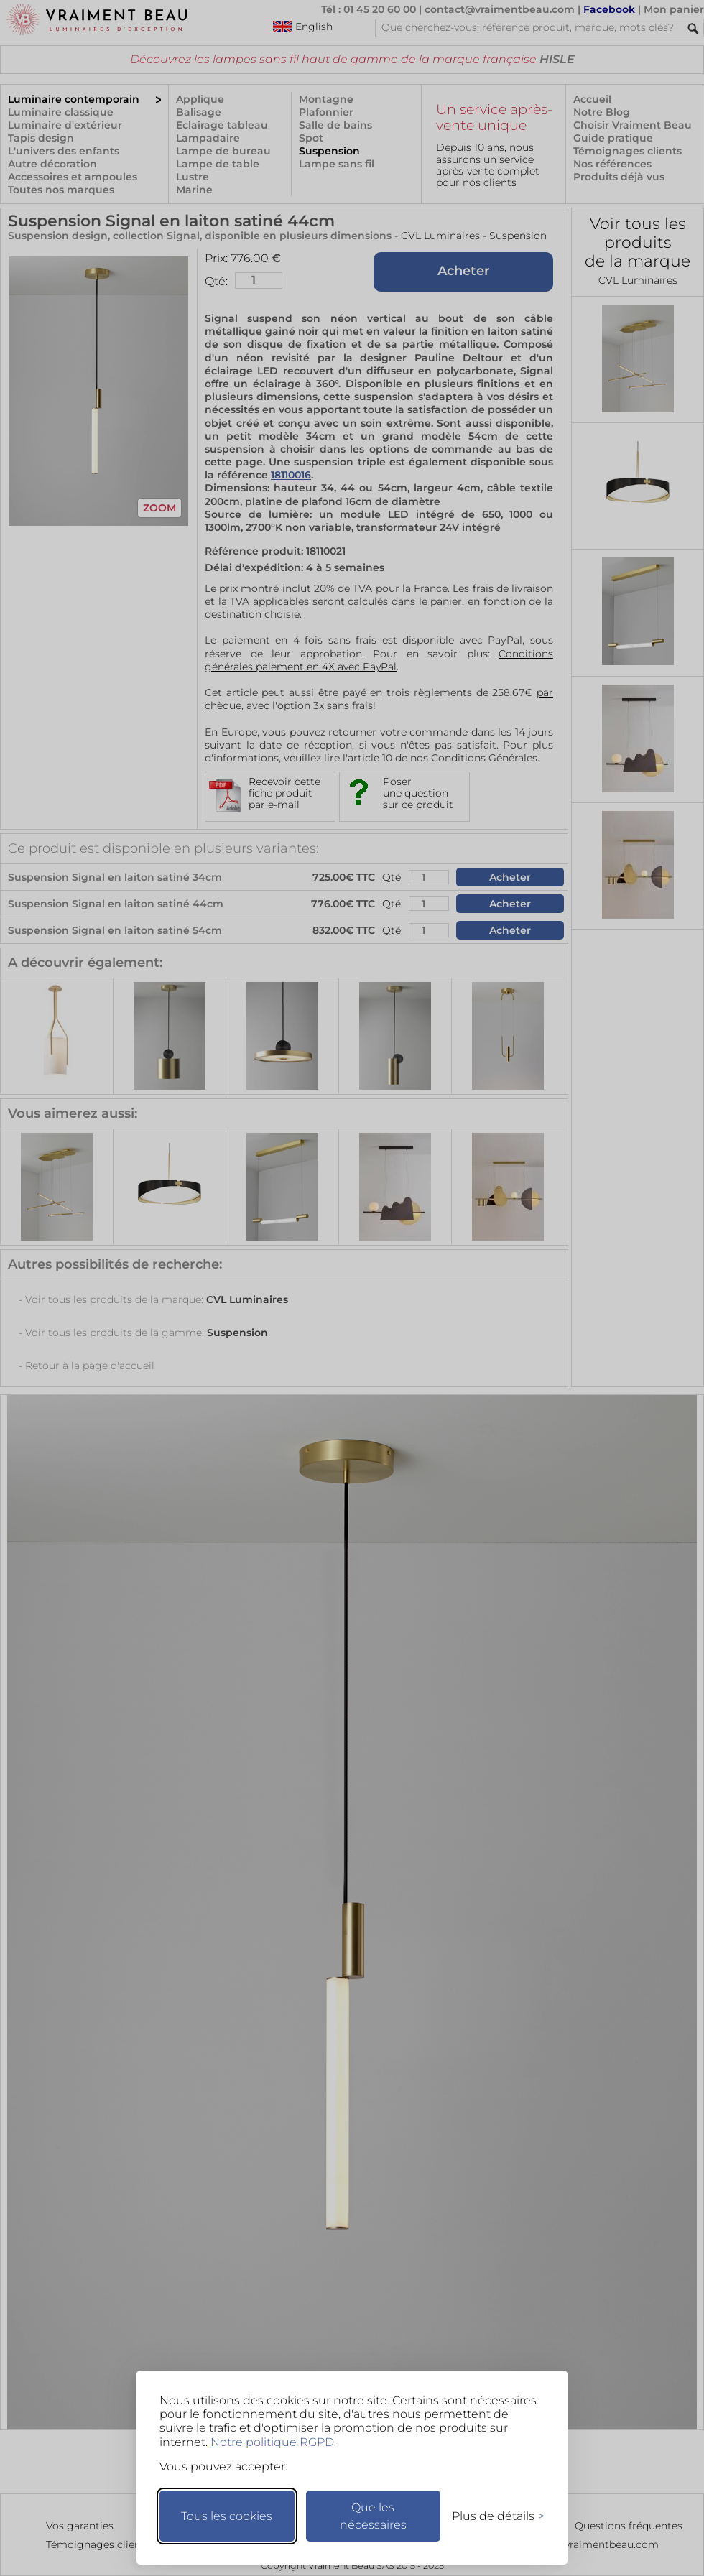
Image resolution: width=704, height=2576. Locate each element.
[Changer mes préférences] (491, 2516)
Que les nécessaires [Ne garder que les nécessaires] (373, 2516)
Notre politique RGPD (272, 2442)
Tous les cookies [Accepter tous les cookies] (226, 2516)
